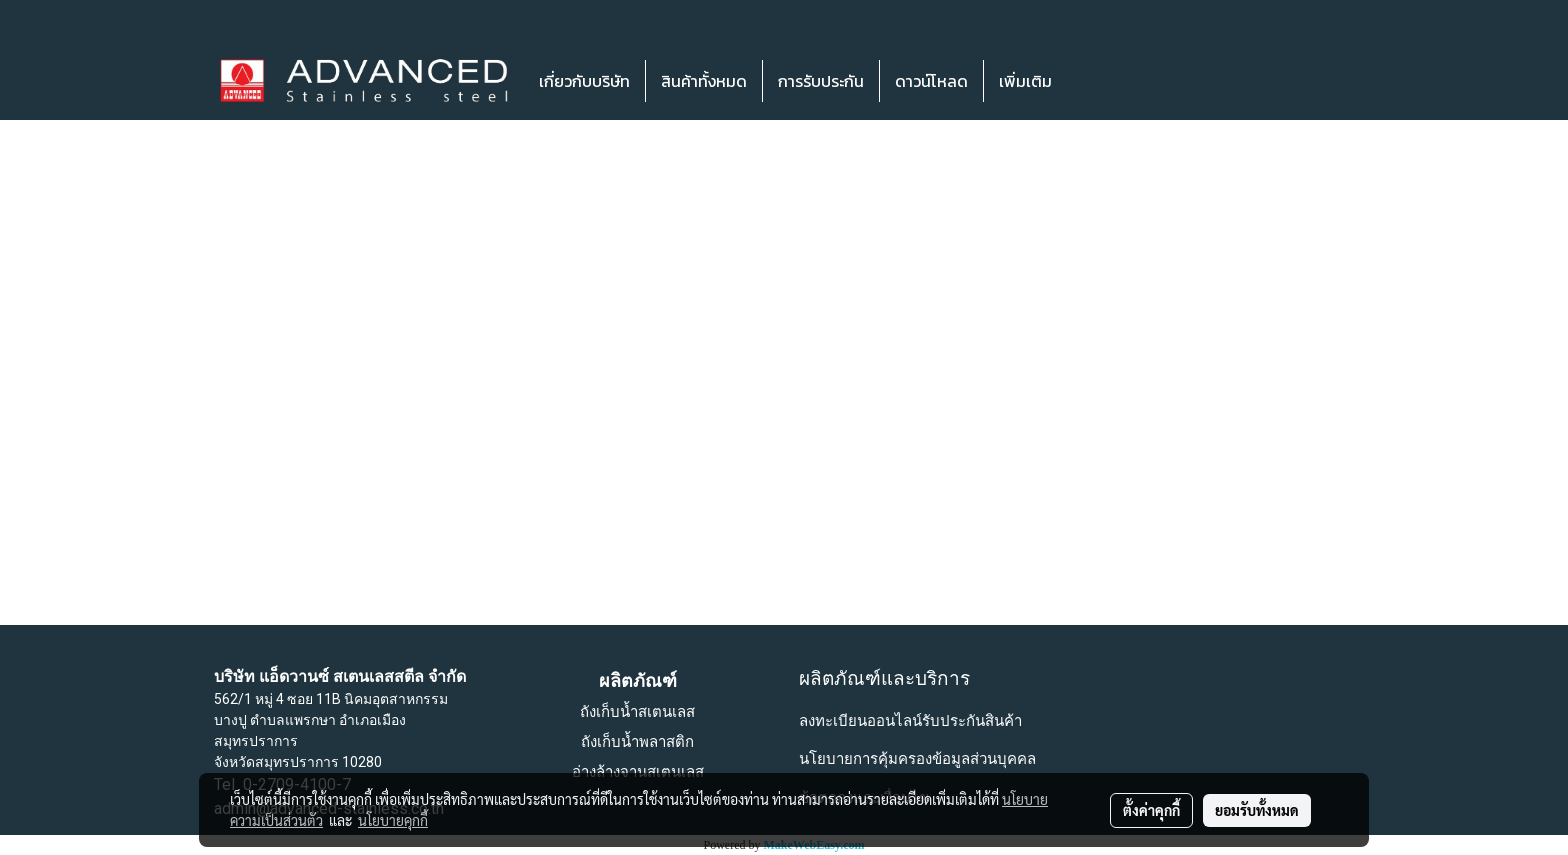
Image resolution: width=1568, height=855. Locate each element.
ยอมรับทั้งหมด (1257, 810)
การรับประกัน (821, 81)
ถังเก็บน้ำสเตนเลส (637, 712)
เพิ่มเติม (1025, 81)
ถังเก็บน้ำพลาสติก (637, 742)
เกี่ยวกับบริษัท (584, 81)
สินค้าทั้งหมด (704, 81)
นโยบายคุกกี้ (393, 820)
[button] (1097, 81)
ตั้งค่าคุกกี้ (1151, 810)
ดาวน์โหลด (931, 81)
